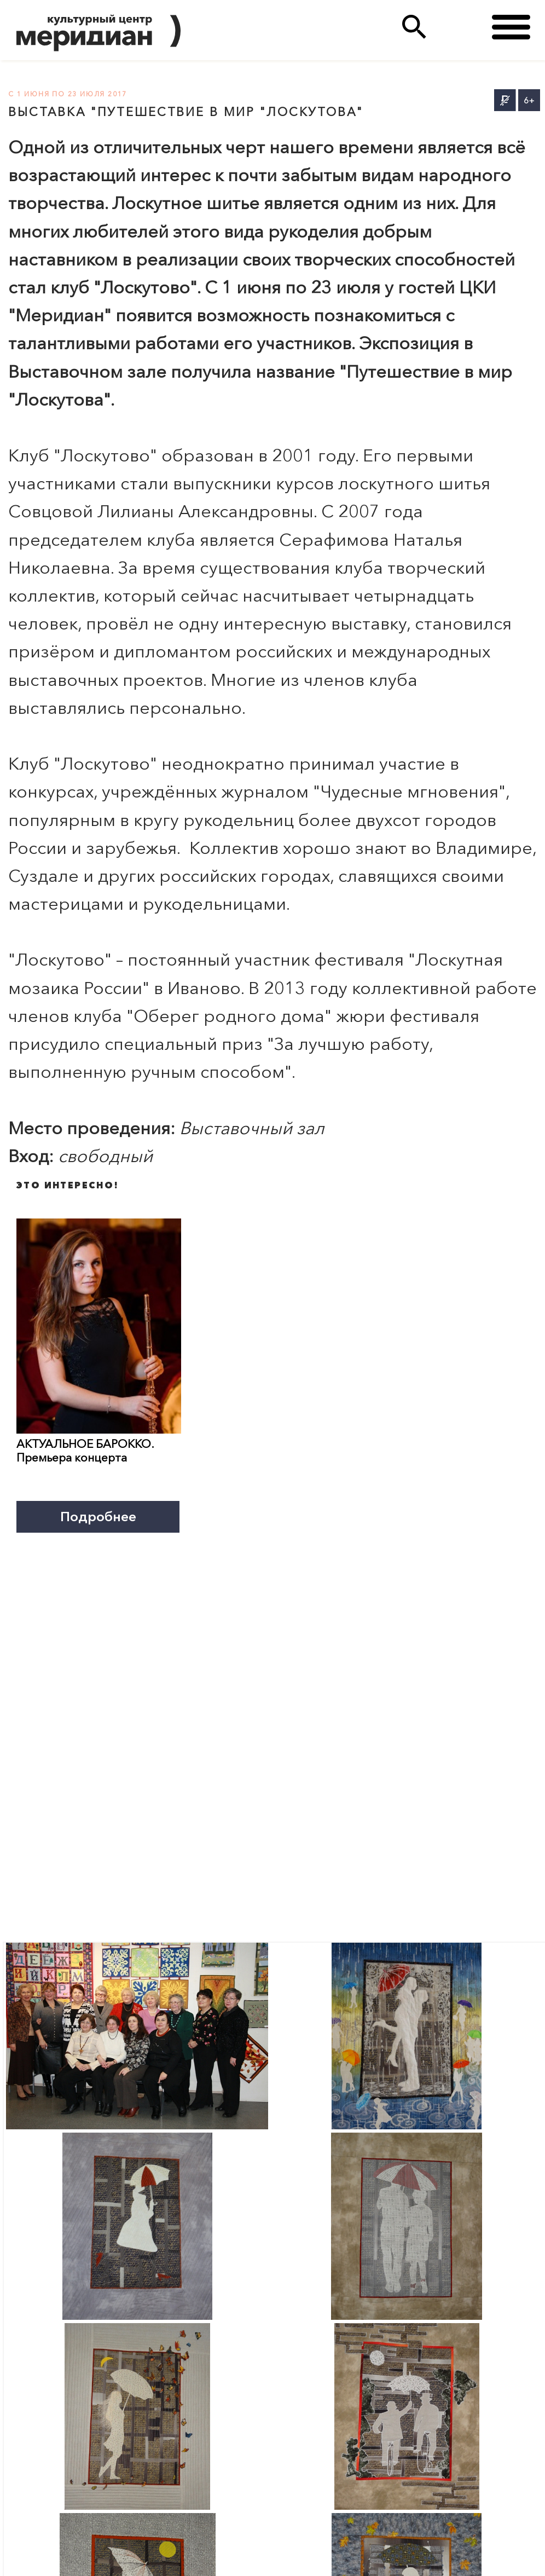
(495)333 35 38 (459, 27)
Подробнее (98, 1516)
